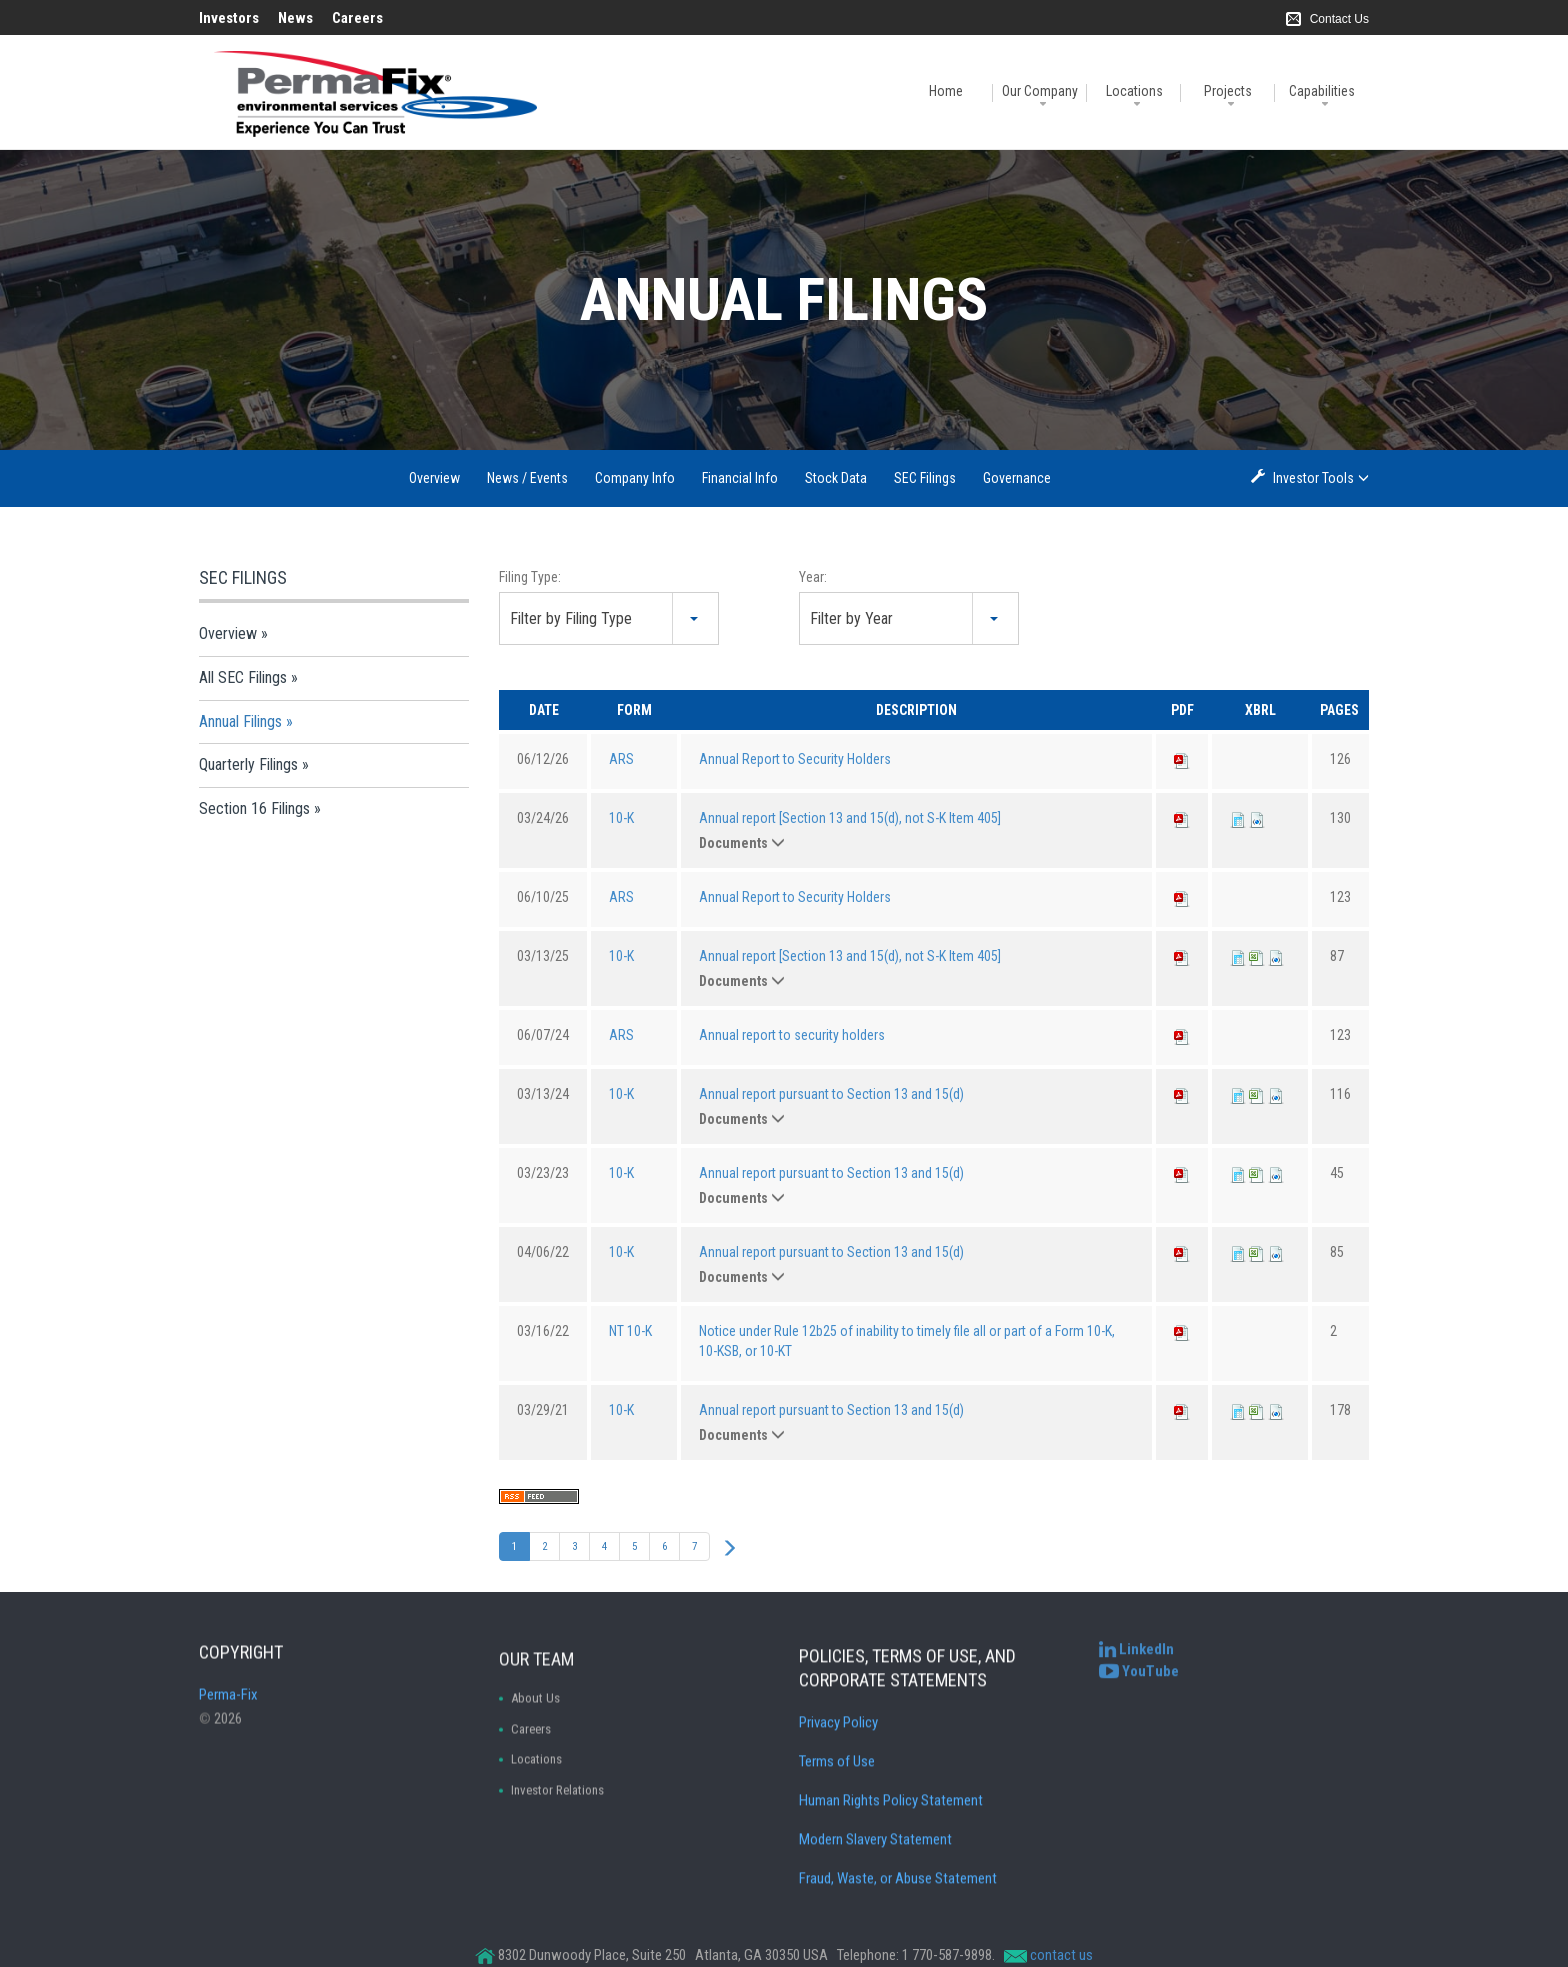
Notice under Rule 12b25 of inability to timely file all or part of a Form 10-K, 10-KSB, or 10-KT (907, 1341)
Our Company (1040, 91)
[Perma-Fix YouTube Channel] (1139, 1692)
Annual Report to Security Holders (795, 759)
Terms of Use (837, 1891)
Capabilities (1322, 91)
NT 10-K (630, 1331)
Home (946, 91)
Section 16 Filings (254, 808)
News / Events (527, 478)
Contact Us (1339, 19)
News (295, 18)
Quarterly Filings (248, 764)
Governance (1017, 478)
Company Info (635, 478)
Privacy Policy (838, 1852)
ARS (621, 759)
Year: (813, 577)
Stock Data (836, 478)
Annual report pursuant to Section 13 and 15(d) (831, 1094)
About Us (535, 1810)
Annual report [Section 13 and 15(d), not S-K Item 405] (850, 818)
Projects (1228, 91)
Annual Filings (240, 721)
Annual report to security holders (792, 1035)
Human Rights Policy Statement (891, 1930)
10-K (621, 818)
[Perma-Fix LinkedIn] (1136, 1671)
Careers (357, 18)
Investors (229, 18)
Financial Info (740, 478)
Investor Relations (557, 1902)
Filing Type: (530, 577)
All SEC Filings (243, 677)
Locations (1134, 91)
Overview (434, 478)
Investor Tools (1315, 477)
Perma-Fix (228, 1747)
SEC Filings (925, 478)
